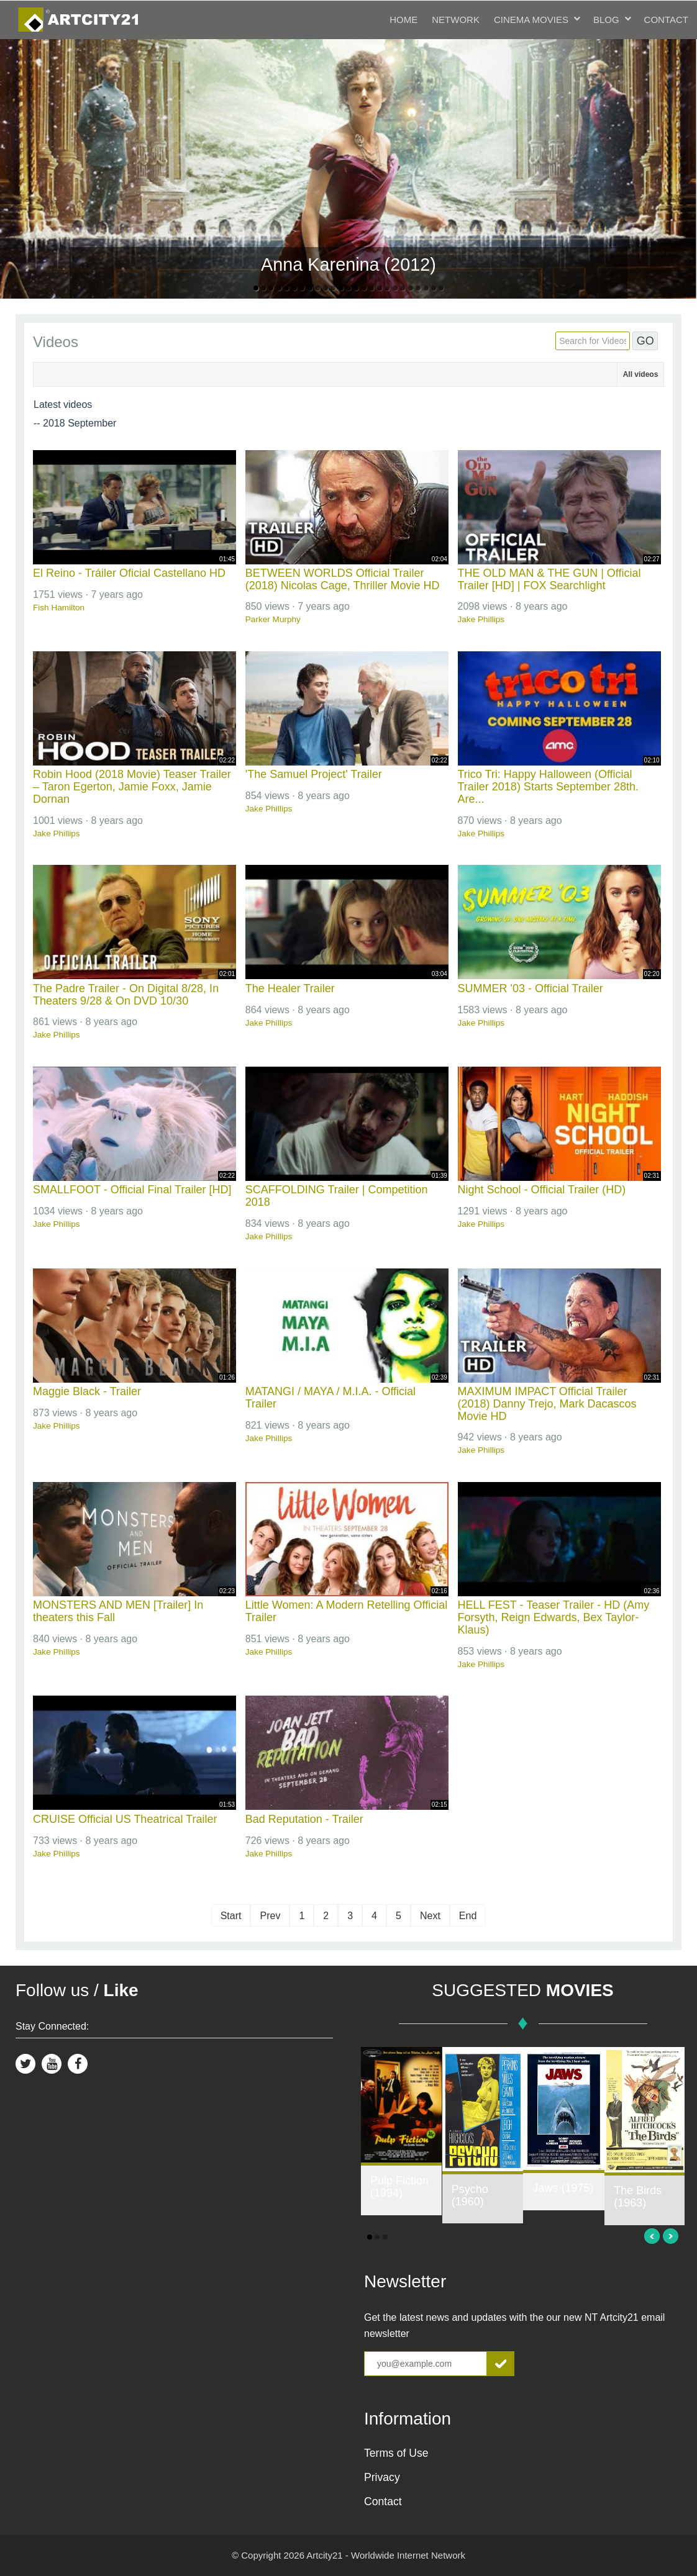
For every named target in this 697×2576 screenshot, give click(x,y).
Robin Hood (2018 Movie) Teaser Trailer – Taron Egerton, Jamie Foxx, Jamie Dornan (132, 786)
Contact (666, 19)
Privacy (382, 2477)
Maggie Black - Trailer (87, 1391)
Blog (606, 19)
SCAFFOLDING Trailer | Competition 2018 (336, 1195)
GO (645, 341)
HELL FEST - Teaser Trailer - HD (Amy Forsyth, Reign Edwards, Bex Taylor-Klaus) (554, 1617)
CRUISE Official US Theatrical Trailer (125, 1819)
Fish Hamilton (58, 607)
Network (456, 19)
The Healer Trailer (290, 988)
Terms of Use (396, 2453)
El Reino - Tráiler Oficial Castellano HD (129, 573)
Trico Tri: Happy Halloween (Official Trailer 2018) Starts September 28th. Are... (548, 786)
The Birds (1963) (638, 2196)
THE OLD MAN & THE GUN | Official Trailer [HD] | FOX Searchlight (549, 579)
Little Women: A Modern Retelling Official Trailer (346, 1611)
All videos (640, 374)
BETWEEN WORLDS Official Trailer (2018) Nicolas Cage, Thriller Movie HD (342, 579)
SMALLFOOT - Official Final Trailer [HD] (132, 1189)
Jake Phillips (481, 619)
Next (430, 1915)
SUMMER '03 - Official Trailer (530, 988)
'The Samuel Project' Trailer (313, 774)
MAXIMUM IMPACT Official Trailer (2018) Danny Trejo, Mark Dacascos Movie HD (547, 1403)
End (467, 1915)
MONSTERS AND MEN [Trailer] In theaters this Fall (118, 1611)
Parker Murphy (273, 619)
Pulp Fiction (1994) (399, 2186)
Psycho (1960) (470, 2195)
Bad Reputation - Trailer (304, 1819)
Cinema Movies (531, 19)
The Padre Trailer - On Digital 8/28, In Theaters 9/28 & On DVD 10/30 (126, 994)
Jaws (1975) (562, 2188)
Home (403, 19)
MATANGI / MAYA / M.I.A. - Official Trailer (330, 1397)
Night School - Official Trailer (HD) (542, 1189)
